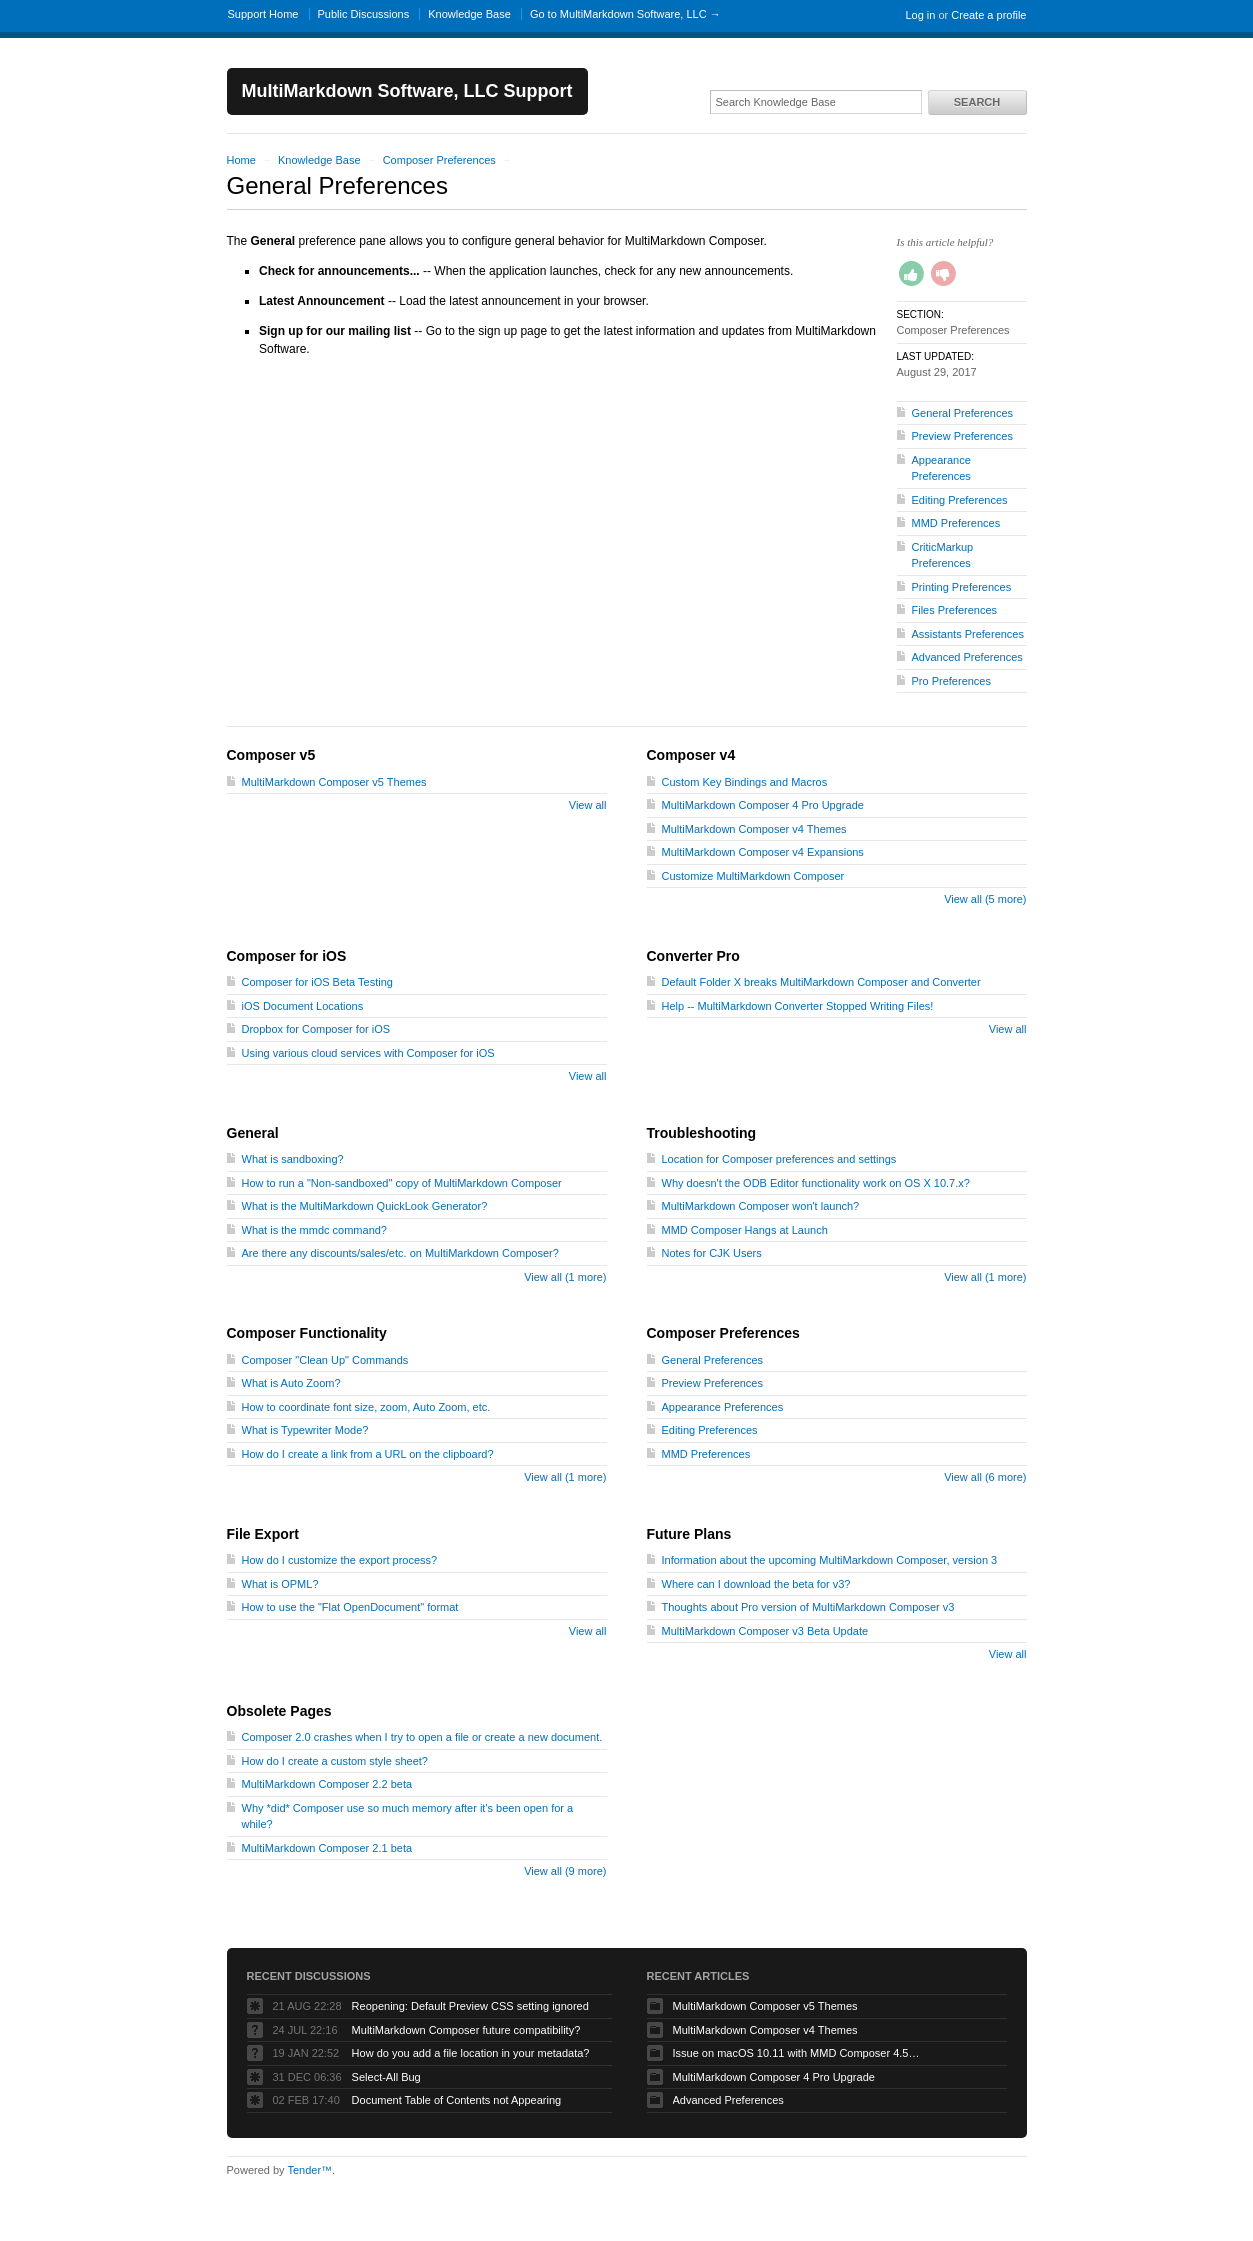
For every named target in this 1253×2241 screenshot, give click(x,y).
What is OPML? (280, 1584)
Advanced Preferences (967, 657)
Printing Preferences (962, 587)
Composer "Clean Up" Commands (325, 1360)
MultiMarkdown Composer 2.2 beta (327, 1784)
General (253, 1133)
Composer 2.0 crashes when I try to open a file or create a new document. (422, 1737)
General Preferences (963, 413)
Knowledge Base (469, 14)
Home (241, 160)
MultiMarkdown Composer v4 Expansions (763, 852)
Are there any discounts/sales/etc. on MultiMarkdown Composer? (400, 1253)
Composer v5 (271, 755)
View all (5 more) (985, 899)
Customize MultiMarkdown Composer (753, 876)
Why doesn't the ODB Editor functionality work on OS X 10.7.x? (816, 1183)
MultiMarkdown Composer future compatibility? (466, 2030)
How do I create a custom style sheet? (335, 1761)
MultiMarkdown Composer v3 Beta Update (765, 1631)
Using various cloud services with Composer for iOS (368, 1053)
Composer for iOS (287, 956)
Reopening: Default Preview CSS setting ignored (470, 2006)
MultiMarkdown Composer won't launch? (761, 1206)
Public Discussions (364, 14)
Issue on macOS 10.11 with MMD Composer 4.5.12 (798, 2053)
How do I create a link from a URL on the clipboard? (368, 1454)
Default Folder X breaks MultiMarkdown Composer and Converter (821, 982)
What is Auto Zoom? (291, 1383)
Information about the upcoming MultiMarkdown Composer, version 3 (830, 1560)
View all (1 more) (565, 1277)
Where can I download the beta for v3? (756, 1584)
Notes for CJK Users (712, 1253)
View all (588, 805)
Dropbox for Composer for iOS (316, 1029)
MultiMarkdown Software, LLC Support (407, 91)
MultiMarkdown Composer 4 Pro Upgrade (763, 805)
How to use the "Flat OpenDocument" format (350, 1607)
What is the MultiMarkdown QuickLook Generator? (365, 1206)
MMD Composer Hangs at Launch (745, 1230)
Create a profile (988, 15)
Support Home (263, 14)
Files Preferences (955, 610)
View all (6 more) (985, 1477)
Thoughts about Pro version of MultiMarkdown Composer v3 (808, 1607)
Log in (920, 15)
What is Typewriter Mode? (305, 1430)
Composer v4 (691, 755)
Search (977, 102)
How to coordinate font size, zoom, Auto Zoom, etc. (366, 1407)
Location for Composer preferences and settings (779, 1159)
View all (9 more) (565, 1871)
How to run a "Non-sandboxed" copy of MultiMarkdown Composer (402, 1183)
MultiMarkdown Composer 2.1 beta (327, 1848)
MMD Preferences (956, 523)
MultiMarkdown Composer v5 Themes (334, 782)
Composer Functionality (307, 1333)
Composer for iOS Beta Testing (317, 982)
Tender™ (309, 2170)
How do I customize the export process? (340, 1560)
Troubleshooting (702, 1133)
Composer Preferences (439, 160)
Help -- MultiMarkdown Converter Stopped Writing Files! (798, 1006)
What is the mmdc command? (315, 1230)
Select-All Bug (386, 2077)
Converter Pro (693, 956)
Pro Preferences (951, 681)
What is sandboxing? (293, 1159)
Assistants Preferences (968, 634)
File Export (263, 1534)
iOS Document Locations (303, 1006)
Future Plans (689, 1534)
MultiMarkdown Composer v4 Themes (754, 829)
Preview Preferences (963, 436)
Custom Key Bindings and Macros (745, 782)
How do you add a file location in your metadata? (471, 2053)
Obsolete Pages (279, 1711)
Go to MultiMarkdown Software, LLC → (625, 14)
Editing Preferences (960, 500)
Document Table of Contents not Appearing (457, 2100)
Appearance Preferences (723, 1407)
